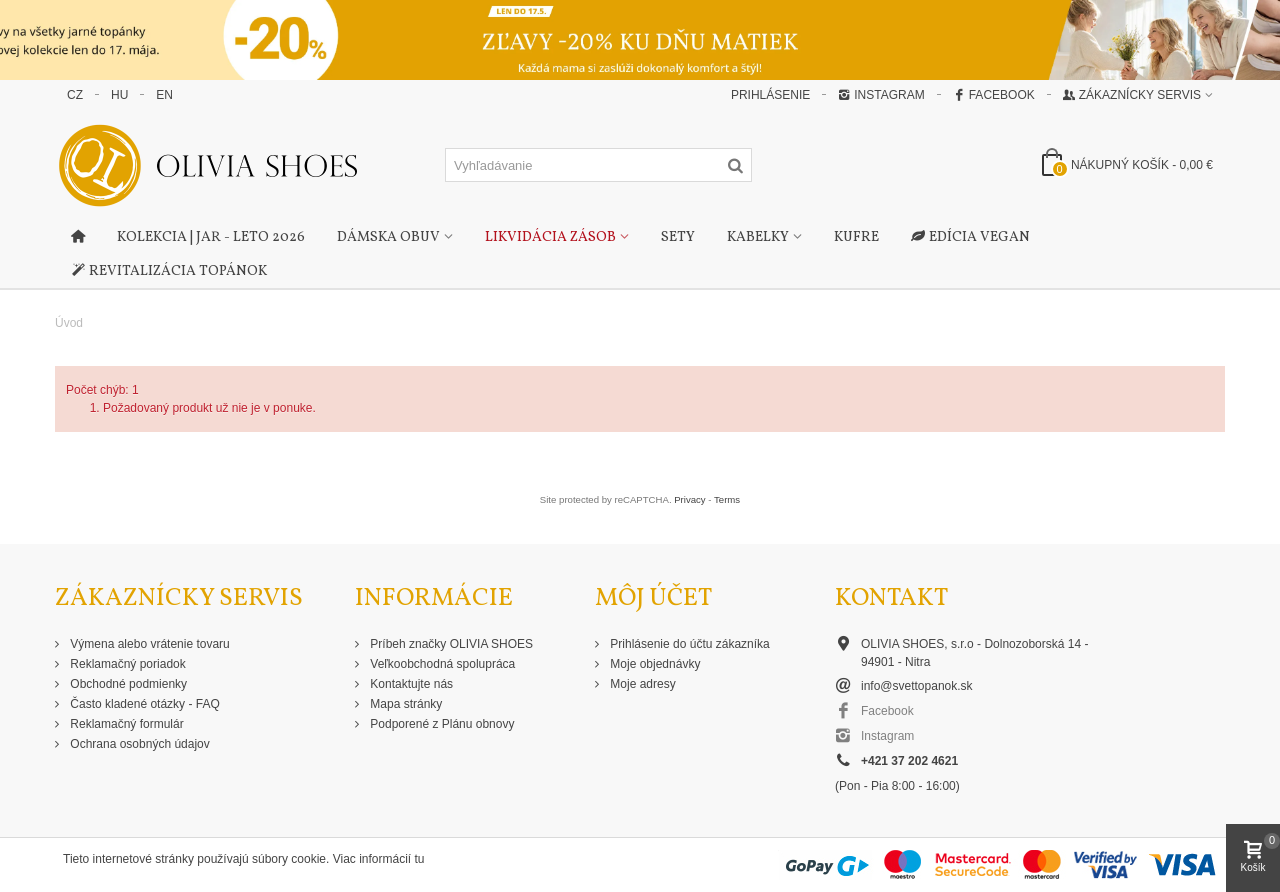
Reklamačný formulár (125, 724)
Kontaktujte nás (410, 684)
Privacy (689, 499)
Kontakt (891, 598)
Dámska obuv (388, 237)
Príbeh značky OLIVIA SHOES (450, 644)
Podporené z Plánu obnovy (440, 724)
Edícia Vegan (970, 238)
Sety (678, 237)
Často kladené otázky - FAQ (143, 704)
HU (119, 95)
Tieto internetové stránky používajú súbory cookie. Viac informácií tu (244, 859)
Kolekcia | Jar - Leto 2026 (211, 237)
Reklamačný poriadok (126, 664)
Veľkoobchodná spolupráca (441, 664)
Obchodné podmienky (127, 684)
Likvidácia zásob (550, 237)
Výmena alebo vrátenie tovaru (148, 644)
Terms (727, 499)
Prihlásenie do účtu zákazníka (688, 644)
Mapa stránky (404, 704)
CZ (75, 95)
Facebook (994, 95)
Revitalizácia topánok (169, 272)
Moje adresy (641, 684)
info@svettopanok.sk (917, 686)
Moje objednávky (653, 664)
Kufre (856, 237)
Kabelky (758, 237)
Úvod (69, 323)
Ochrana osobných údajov (138, 744)
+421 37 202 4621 (909, 761)
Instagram (881, 95)
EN (164, 95)
